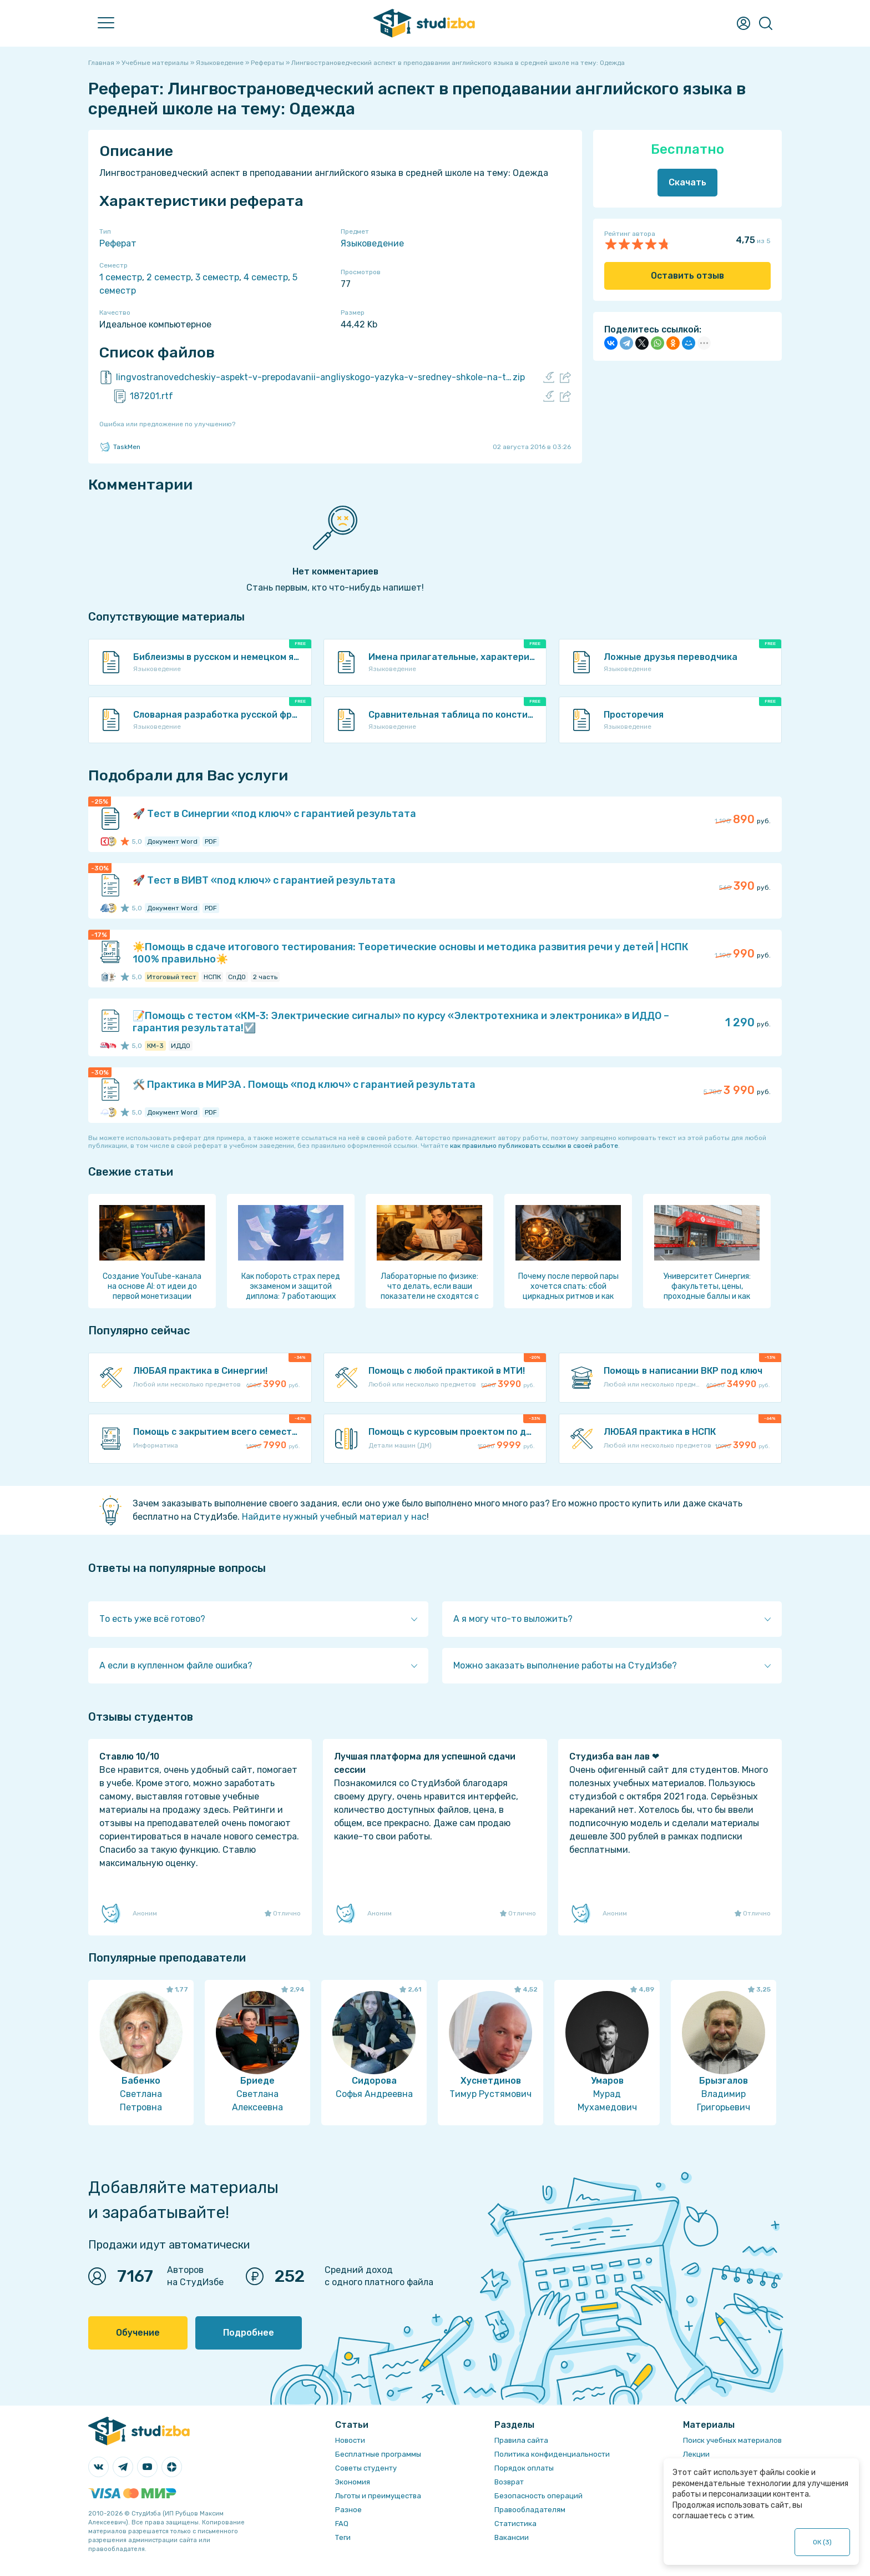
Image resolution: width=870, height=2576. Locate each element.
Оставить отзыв (687, 275)
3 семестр (217, 277)
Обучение (138, 2332)
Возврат (509, 2482)
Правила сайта (521, 2440)
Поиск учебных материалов (732, 2440)
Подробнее (248, 2332)
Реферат (117, 243)
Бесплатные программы (378, 2454)
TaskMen (119, 446)
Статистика (515, 2523)
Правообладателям (529, 2510)
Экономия (352, 2482)
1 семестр (120, 277)
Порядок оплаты (524, 2468)
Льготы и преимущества (378, 2496)
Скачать (687, 182)
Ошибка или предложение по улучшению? (167, 424)
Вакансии (511, 2537)
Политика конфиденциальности (552, 2454)
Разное (348, 2510)
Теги (343, 2537)
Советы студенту (366, 2468)
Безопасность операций (538, 2496)
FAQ (341, 2523)
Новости (350, 2440)
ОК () (822, 2542)
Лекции (696, 2454)
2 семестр (168, 277)
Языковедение (372, 243)
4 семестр (266, 277)
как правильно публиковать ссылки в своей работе (534, 1146)
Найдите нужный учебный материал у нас (334, 1516)
